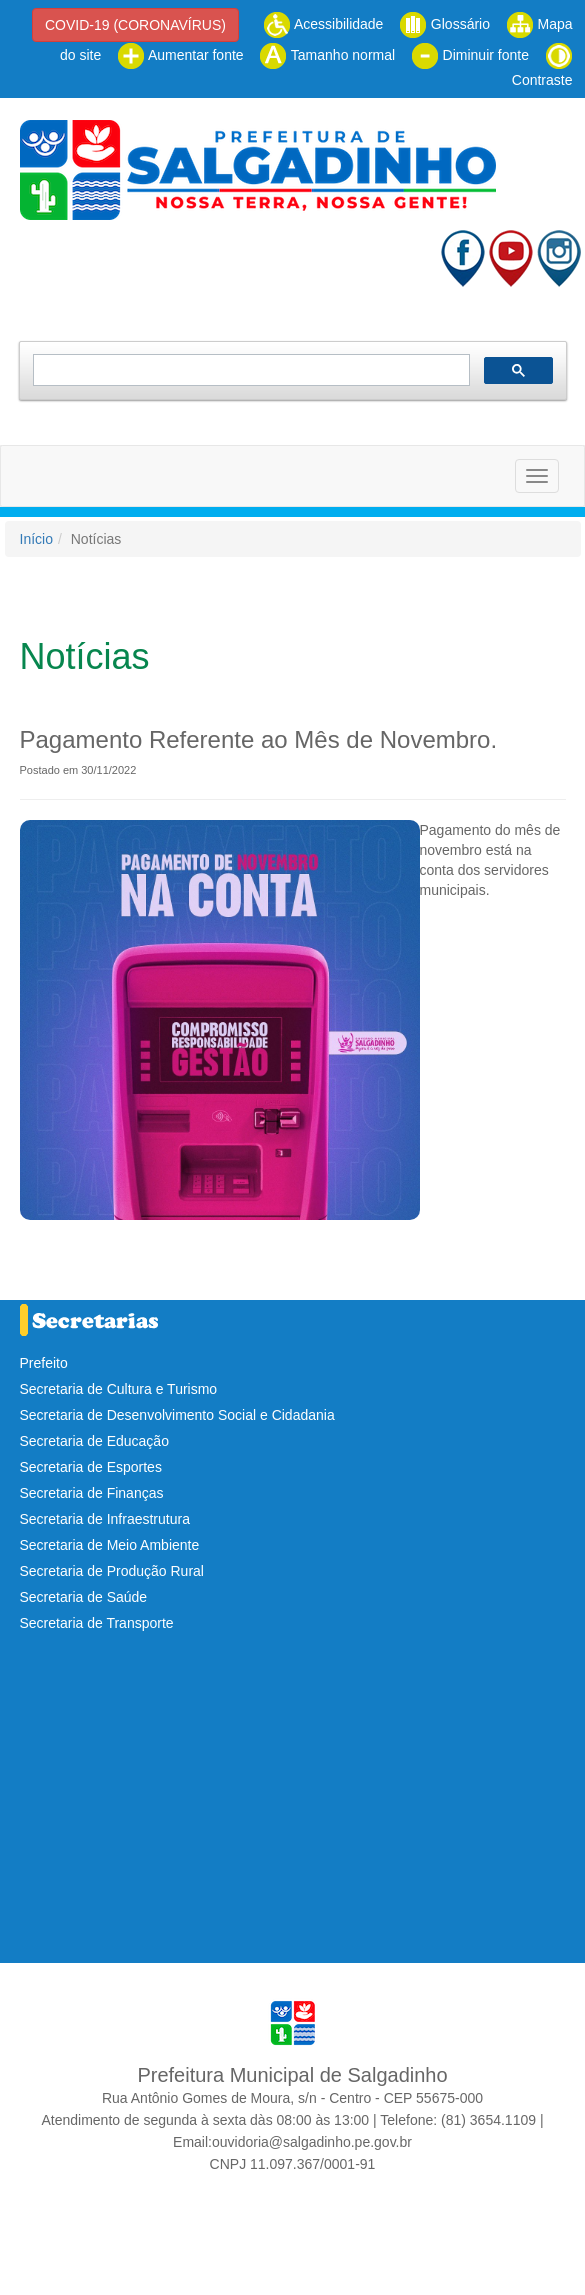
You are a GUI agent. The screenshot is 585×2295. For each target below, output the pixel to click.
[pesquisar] (249, 370)
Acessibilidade (323, 24)
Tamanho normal (327, 55)
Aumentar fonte (180, 55)
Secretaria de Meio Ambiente (110, 1545)
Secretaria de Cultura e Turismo (119, 1389)
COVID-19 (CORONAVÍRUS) (135, 25)
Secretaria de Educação (94, 1441)
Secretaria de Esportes (91, 1467)
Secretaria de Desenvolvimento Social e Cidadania (177, 1415)
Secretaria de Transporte (97, 1623)
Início (36, 539)
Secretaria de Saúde (84, 1597)
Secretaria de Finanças (92, 1493)
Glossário (444, 24)
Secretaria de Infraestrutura (105, 1519)
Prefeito (44, 1363)
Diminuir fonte (470, 55)
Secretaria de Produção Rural (112, 1571)
